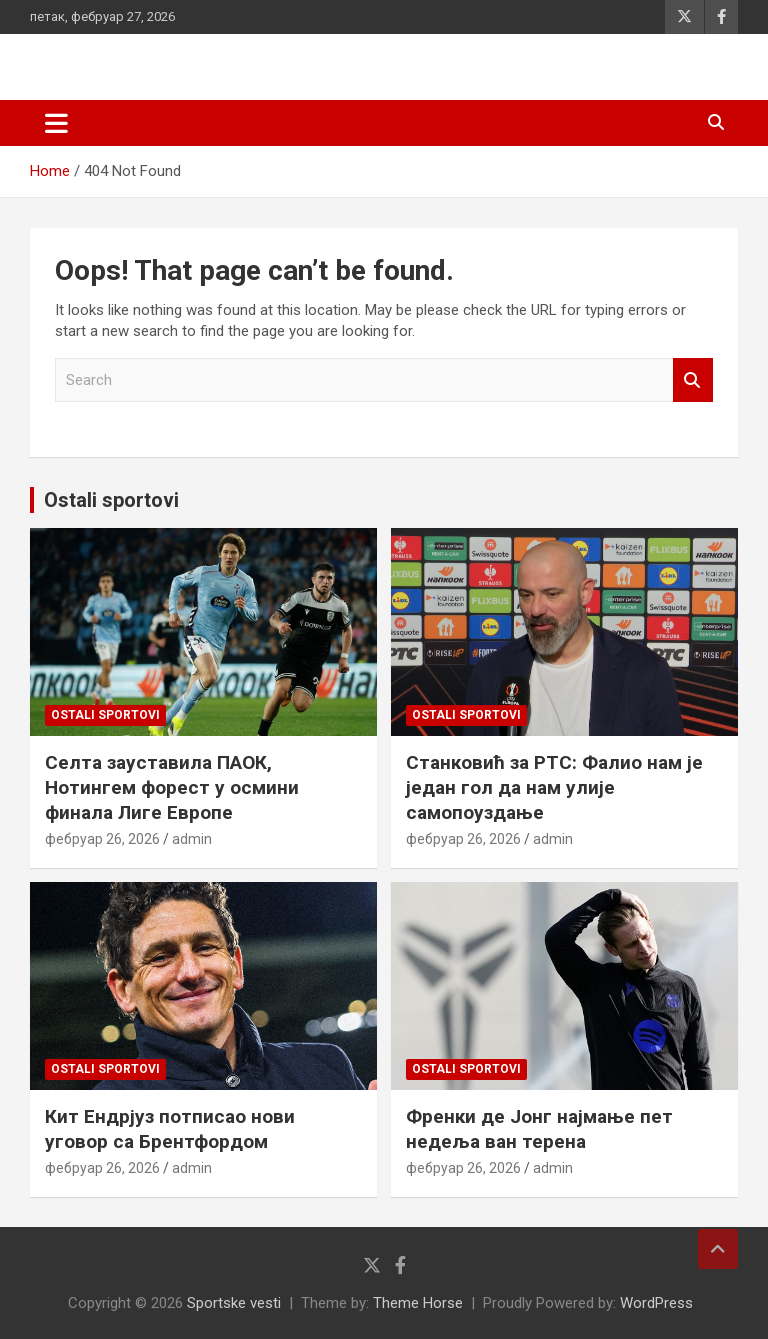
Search (693, 380)
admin (192, 839)
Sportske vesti (234, 1303)
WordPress (656, 1303)
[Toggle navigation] (56, 123)
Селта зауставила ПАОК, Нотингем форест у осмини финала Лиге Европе (172, 787)
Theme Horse (418, 1303)
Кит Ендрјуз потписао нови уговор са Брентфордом (170, 1129)
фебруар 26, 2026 (102, 839)
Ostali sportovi (111, 500)
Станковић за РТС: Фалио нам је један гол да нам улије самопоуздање (554, 787)
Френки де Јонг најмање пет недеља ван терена (539, 1129)
